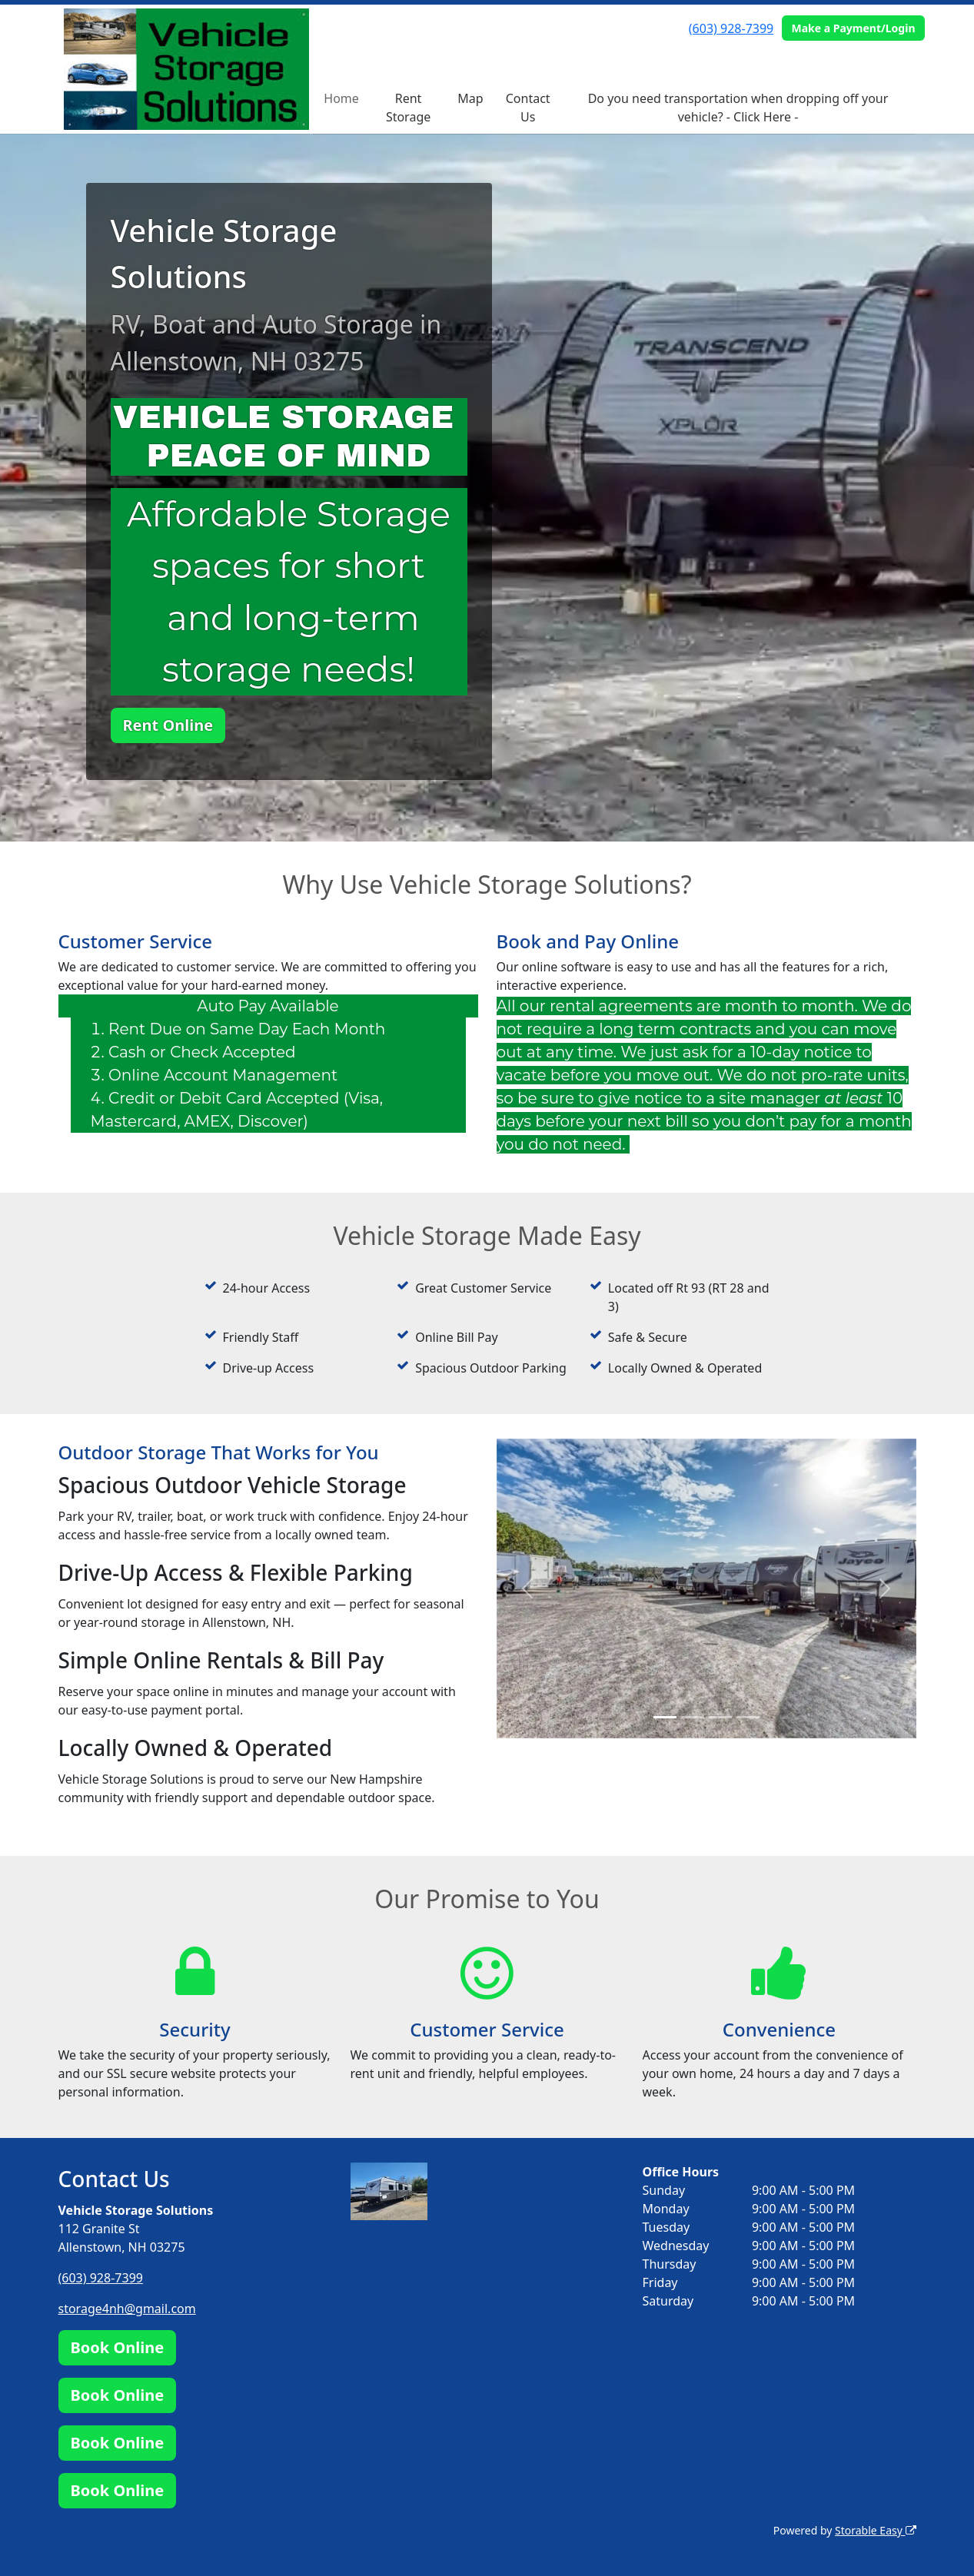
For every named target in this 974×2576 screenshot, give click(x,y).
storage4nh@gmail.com (127, 2308)
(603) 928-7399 (731, 28)
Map (470, 98)
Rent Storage (408, 107)
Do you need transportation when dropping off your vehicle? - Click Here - (738, 107)
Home (341, 98)
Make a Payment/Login (853, 28)
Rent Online (168, 725)
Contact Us (528, 107)
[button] (528, 1588)
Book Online (118, 2347)
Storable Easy (875, 2530)
